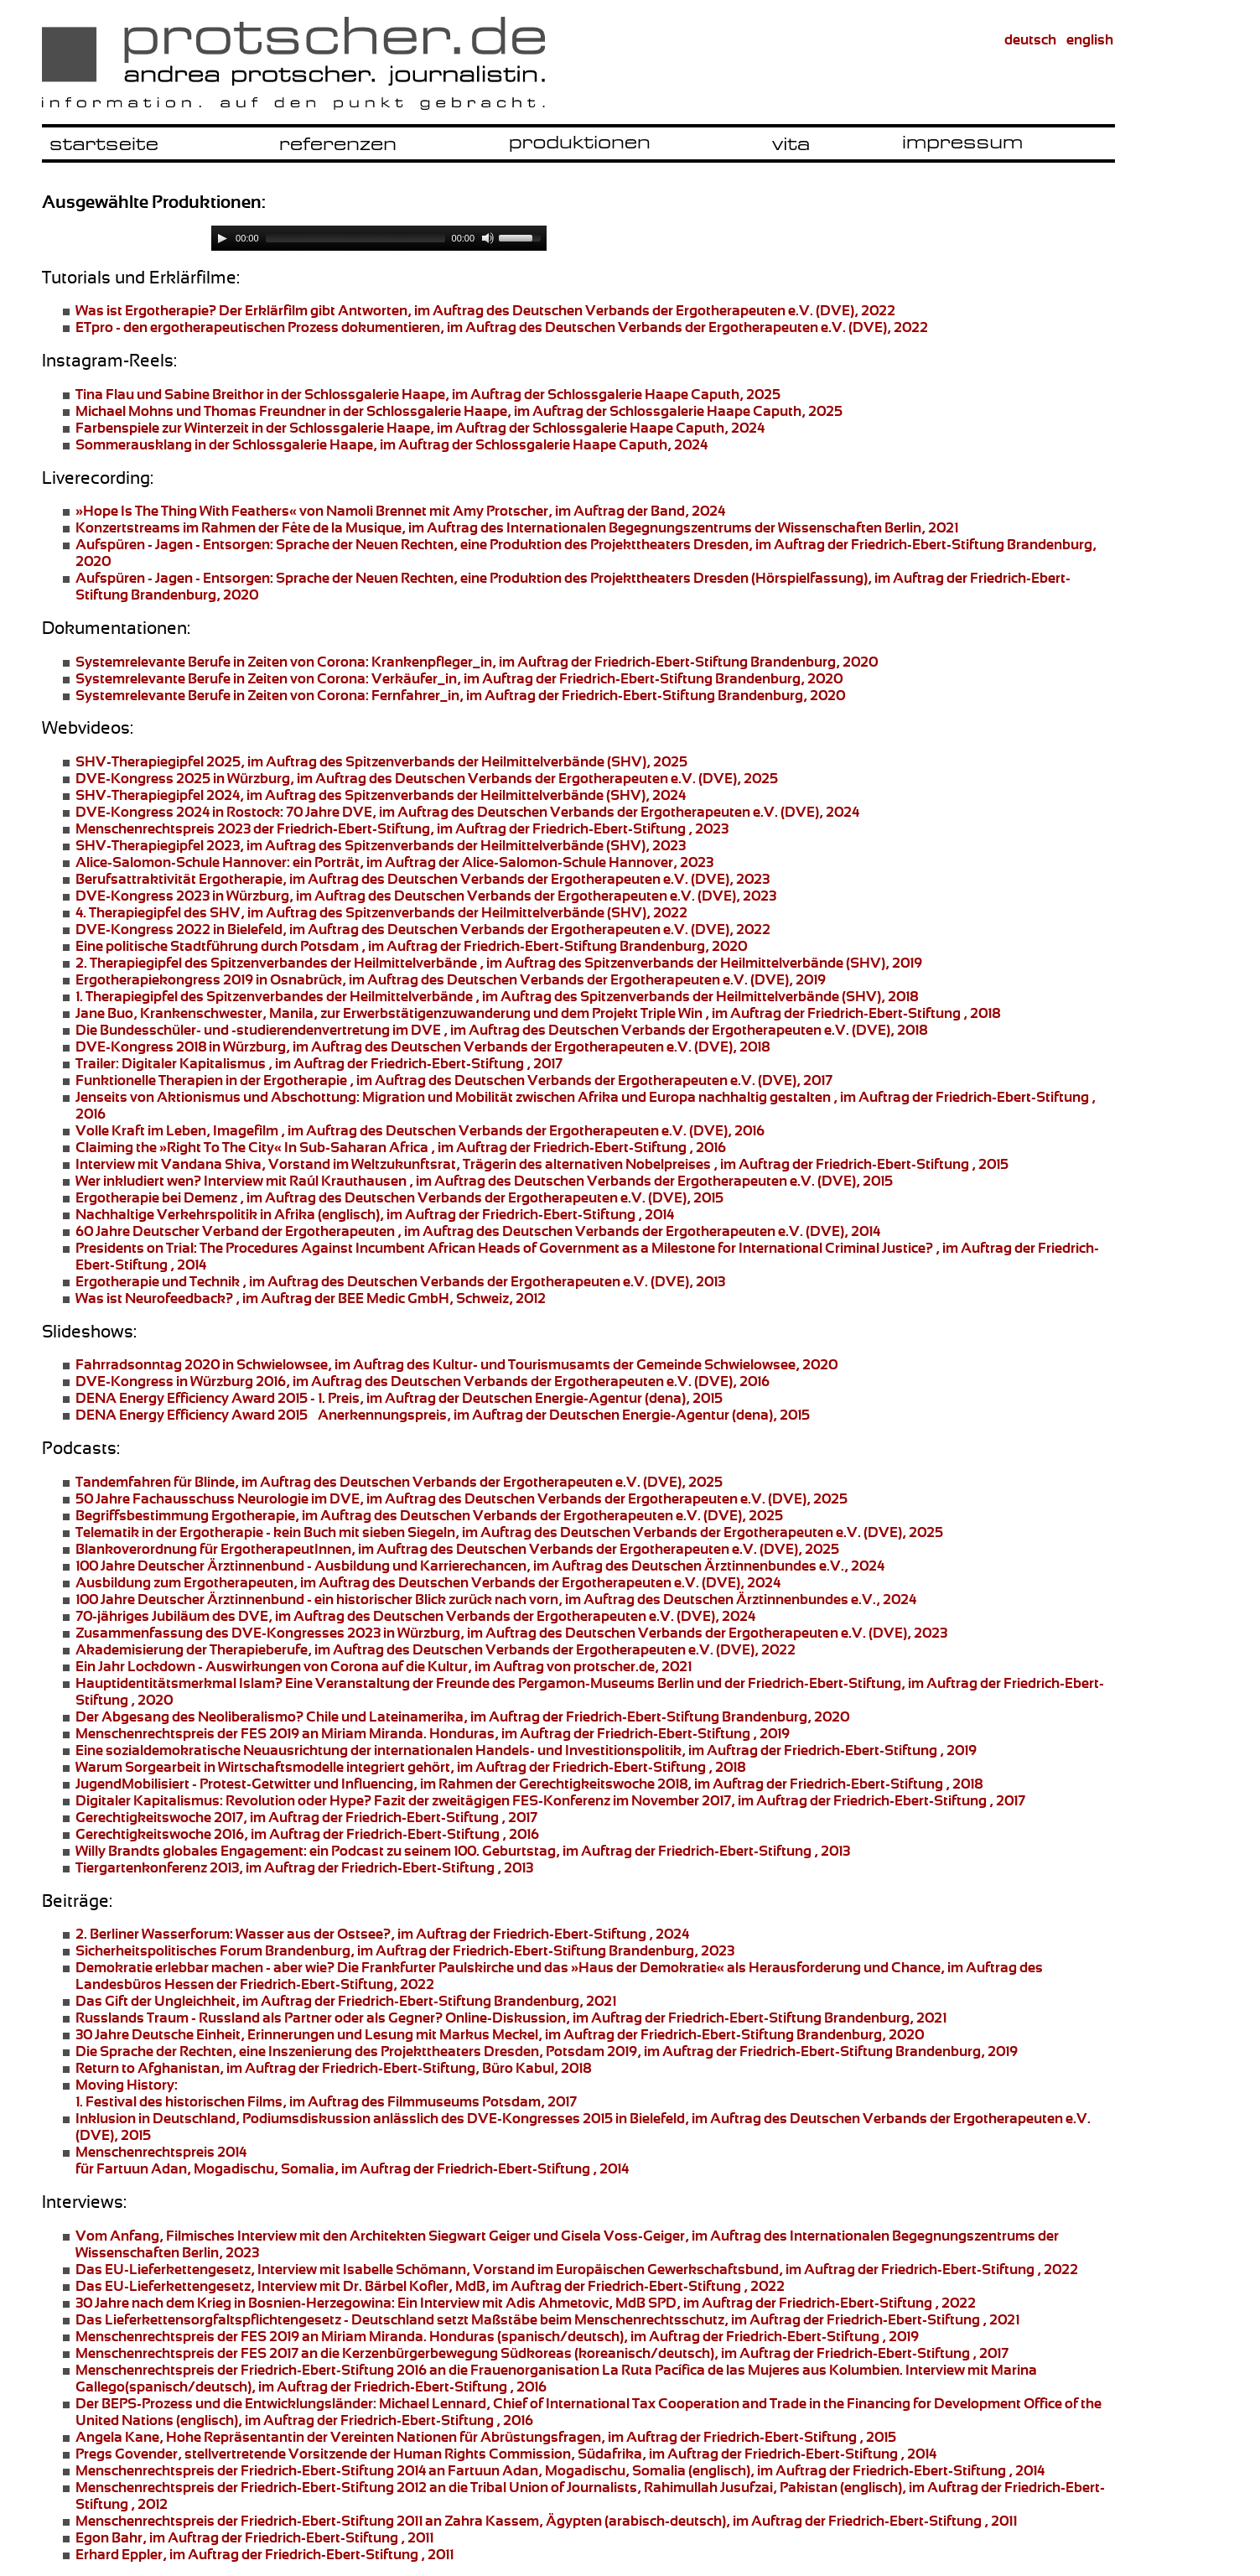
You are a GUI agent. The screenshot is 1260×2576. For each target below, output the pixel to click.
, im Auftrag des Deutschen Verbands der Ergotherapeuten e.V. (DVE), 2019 (450, 979)
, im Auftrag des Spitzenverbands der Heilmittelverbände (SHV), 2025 (381, 761)
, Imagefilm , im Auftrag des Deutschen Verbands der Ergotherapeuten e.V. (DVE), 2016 (420, 1130)
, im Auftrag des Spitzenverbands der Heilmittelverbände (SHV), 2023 (380, 845)
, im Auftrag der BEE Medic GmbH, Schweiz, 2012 (310, 1298)
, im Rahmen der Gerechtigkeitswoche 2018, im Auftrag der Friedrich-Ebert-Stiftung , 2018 (529, 1783)
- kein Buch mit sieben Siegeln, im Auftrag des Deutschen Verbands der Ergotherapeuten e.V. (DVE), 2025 (509, 1532)
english (1089, 39)
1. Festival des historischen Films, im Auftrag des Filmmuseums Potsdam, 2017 (326, 2093)
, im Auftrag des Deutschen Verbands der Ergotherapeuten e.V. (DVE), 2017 (453, 1080)
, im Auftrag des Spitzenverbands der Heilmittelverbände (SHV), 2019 (498, 962)
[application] (379, 238)
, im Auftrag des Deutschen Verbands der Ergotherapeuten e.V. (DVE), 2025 (426, 778)
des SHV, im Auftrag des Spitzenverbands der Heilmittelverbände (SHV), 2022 (381, 912)
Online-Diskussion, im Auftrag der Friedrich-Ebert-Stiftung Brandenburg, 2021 (510, 2017)
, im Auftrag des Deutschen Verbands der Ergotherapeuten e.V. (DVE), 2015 (399, 1197)
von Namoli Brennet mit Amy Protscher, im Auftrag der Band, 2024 (400, 510)
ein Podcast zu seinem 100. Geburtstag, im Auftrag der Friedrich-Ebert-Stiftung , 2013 (462, 1850)
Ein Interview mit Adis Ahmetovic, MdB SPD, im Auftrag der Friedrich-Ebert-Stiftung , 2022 (525, 2302)
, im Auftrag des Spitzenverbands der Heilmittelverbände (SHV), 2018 (496, 996)
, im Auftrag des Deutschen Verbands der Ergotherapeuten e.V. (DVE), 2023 (422, 878)
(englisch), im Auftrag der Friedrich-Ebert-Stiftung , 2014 (374, 1214)
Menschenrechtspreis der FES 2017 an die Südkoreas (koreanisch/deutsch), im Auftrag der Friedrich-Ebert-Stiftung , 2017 (542, 2353)
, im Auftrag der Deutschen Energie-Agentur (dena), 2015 (399, 1397)
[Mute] (488, 238)
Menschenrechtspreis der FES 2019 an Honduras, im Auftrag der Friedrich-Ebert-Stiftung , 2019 (432, 1733)
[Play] (222, 238)
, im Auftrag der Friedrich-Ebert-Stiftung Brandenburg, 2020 (476, 661)
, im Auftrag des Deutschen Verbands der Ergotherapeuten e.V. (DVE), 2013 (400, 1281)
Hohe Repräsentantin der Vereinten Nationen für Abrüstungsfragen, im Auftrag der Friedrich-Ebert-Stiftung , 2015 (485, 2436)
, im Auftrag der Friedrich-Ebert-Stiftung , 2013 (304, 1867)
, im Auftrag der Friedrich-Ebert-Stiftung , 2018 (410, 1766)
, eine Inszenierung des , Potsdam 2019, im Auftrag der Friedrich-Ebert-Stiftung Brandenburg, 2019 (546, 2051)
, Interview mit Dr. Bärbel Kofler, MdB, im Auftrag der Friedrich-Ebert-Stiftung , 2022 (430, 2285)
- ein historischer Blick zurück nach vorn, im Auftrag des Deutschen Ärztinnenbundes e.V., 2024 (495, 1599)
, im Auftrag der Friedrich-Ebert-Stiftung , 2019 (526, 1750)
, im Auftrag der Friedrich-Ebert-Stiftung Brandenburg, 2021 (345, 2000)
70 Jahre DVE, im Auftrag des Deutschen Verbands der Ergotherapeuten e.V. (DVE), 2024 (467, 811)
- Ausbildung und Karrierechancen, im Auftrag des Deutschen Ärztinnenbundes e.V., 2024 (479, 1565)
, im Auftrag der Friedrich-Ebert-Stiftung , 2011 (254, 2537)
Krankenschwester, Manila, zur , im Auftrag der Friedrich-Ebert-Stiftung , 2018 (537, 1013)
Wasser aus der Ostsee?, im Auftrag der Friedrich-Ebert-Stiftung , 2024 (382, 1933)
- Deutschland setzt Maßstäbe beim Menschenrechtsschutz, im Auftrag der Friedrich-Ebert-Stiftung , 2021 (547, 2319)
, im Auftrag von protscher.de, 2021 (383, 1666)
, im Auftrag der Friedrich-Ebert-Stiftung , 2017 (319, 1063)
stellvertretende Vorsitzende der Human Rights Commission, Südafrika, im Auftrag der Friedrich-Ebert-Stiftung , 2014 (505, 2453)
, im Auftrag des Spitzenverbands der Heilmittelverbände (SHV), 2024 (380, 795)
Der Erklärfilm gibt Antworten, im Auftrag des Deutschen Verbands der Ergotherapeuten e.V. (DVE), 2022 (485, 310)
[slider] (355, 238)
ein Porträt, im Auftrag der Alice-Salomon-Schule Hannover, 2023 (394, 862)
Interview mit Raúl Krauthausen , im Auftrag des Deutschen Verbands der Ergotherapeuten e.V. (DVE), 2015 (484, 1180)
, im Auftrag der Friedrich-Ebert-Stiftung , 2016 (400, 1147)
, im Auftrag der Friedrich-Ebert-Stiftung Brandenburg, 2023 (404, 1950)
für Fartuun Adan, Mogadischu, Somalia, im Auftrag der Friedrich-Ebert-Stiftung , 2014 (352, 2160)
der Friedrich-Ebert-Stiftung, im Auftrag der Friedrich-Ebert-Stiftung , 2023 (402, 828)
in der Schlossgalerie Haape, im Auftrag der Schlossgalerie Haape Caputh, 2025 (427, 394)
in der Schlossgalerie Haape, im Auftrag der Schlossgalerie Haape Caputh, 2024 (420, 427)
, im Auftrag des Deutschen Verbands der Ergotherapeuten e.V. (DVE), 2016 (422, 1381)
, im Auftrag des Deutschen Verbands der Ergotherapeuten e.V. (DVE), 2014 (477, 1231)
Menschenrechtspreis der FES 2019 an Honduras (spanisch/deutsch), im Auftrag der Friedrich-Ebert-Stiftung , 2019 (497, 2336)
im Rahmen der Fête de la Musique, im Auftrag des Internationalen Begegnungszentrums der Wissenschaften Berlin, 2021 (516, 527)
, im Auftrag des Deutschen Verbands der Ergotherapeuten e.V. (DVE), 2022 (501, 327)
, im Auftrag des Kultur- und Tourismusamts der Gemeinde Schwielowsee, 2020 (456, 1364)
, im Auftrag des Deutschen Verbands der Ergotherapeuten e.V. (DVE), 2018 (501, 1029)
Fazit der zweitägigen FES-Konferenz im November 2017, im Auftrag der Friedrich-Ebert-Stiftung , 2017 (550, 1800)
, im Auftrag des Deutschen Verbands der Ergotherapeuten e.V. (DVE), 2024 (427, 1582)
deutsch (1030, 39)
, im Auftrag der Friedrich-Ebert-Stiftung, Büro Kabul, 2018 (333, 2067)
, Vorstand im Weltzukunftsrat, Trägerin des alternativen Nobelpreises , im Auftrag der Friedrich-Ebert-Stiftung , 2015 (542, 1164)
